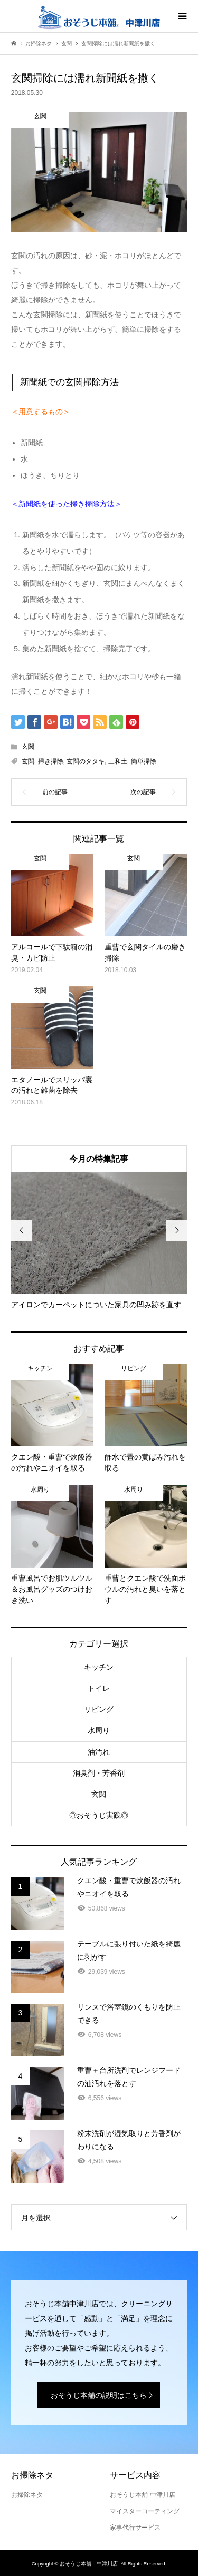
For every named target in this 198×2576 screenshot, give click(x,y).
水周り (99, 1730)
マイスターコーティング (145, 2511)
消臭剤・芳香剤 (99, 1773)
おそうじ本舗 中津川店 (142, 2495)
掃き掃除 (50, 761)
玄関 (28, 746)
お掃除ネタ (27, 2495)
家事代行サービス (135, 2527)
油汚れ (99, 1752)
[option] (99, 1241)
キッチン (99, 1667)
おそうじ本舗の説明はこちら (99, 2395)
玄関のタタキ (86, 761)
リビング (99, 1709)
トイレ (99, 1688)
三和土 (117, 761)
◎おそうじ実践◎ (98, 1815)
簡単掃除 (143, 761)
